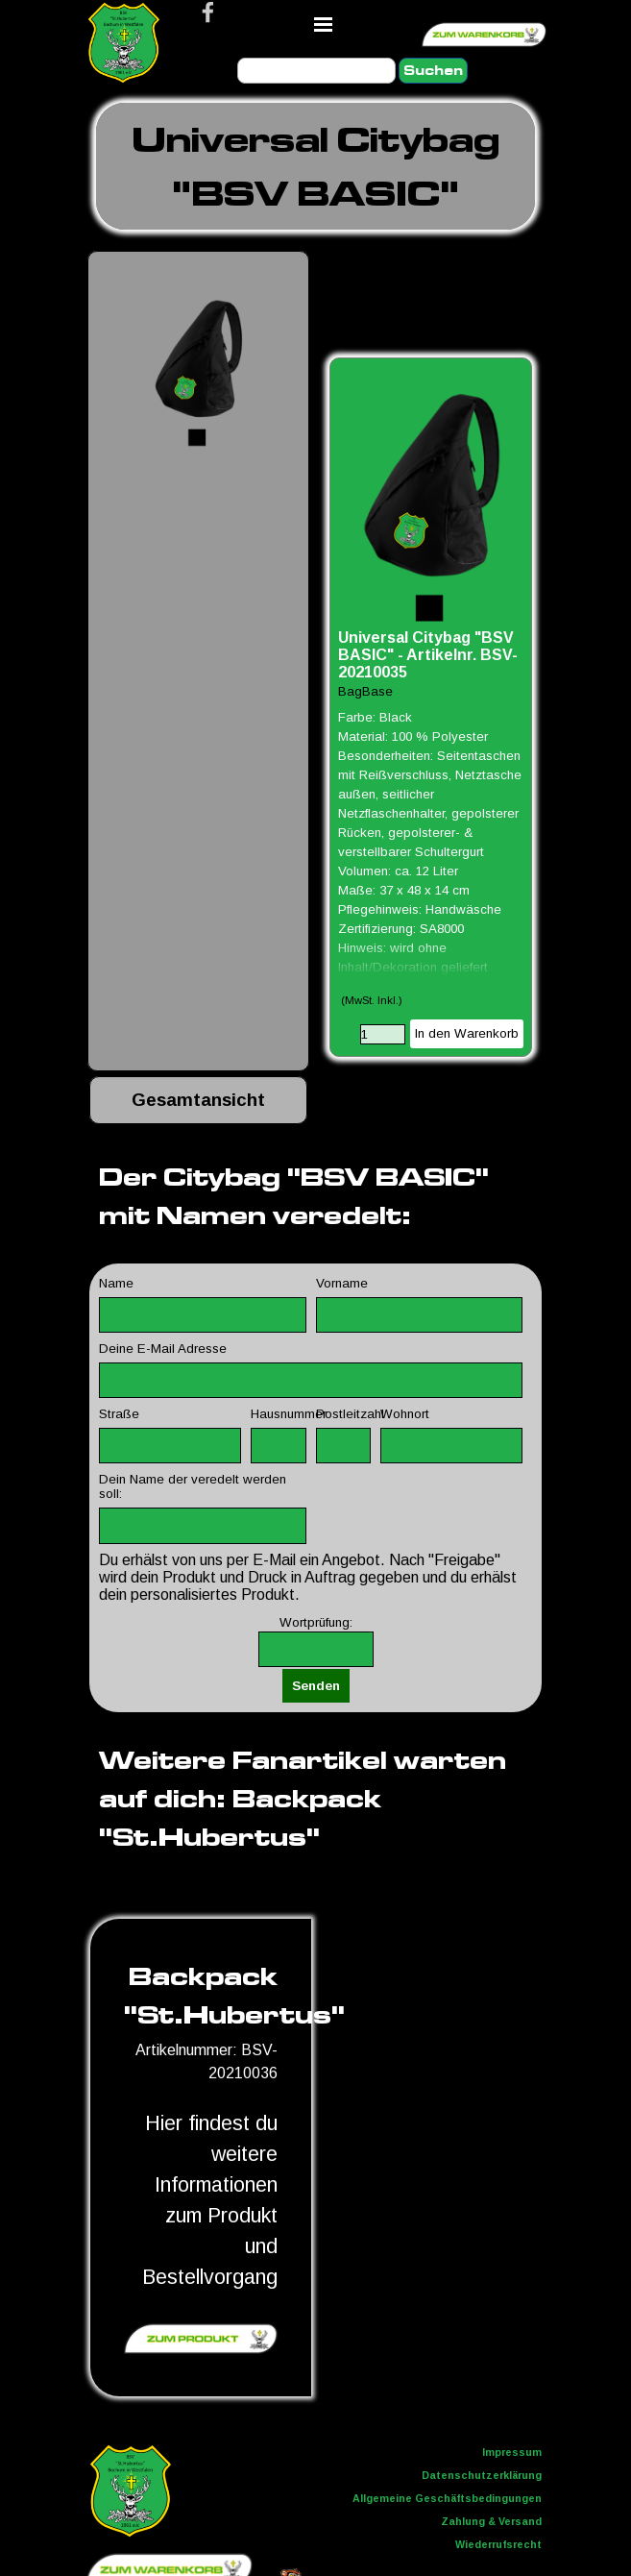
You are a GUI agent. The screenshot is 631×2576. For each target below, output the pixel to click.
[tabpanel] (315, 166)
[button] (198, 362)
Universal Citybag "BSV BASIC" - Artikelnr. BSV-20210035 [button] (428, 654)
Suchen (433, 70)
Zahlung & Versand (491, 2521)
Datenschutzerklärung (482, 2475)
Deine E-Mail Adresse (163, 1348)
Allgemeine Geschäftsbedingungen (447, 2498)
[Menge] (382, 1034)
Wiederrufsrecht (498, 2544)
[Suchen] (316, 71)
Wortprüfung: (315, 1622)
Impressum (512, 2452)
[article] (431, 707)
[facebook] (208, 12)
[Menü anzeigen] (323, 24)
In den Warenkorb (467, 1033)
